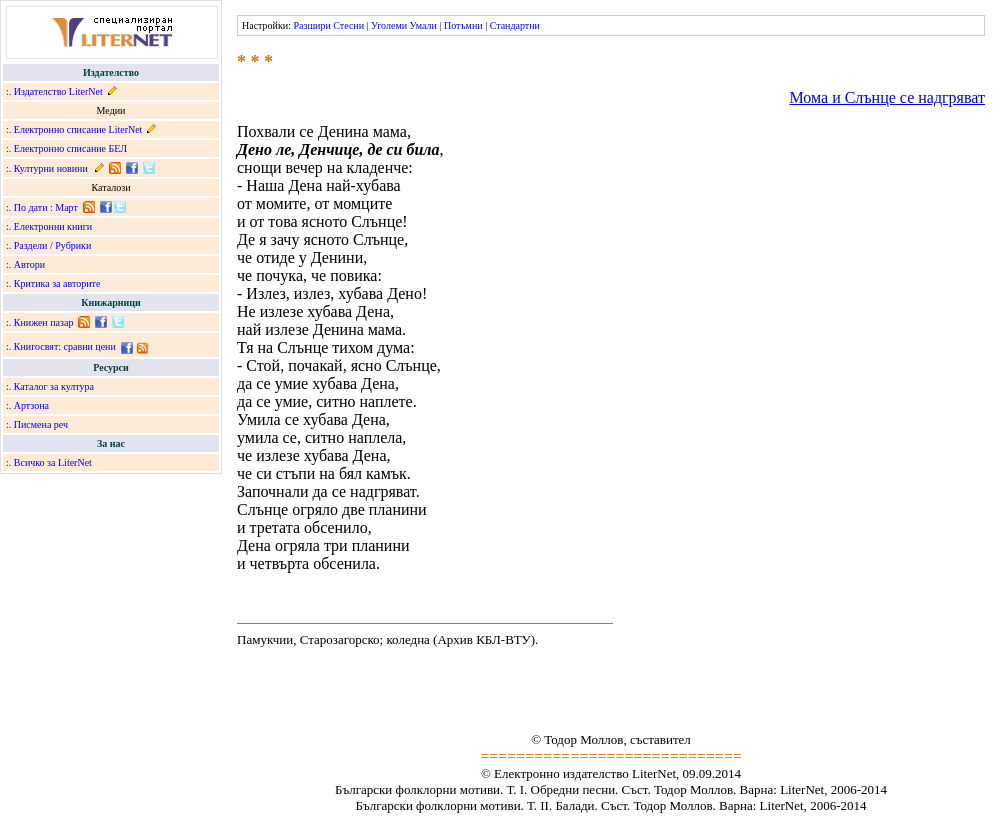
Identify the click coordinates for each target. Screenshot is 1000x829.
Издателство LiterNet (58, 91)
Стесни (348, 25)
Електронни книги (53, 226)
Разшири (311, 25)
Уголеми (389, 25)
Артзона (31, 405)
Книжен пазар (44, 322)
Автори (29, 264)
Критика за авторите (57, 283)
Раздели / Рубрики (53, 245)
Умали (423, 25)
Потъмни (463, 25)
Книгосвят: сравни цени (65, 346)
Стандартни (515, 25)
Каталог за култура (54, 386)
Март (66, 207)
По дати (31, 207)
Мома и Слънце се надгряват (887, 97)
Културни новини (51, 168)
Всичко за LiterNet (53, 462)
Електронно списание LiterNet (78, 129)
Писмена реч (41, 424)
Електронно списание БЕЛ (70, 148)
